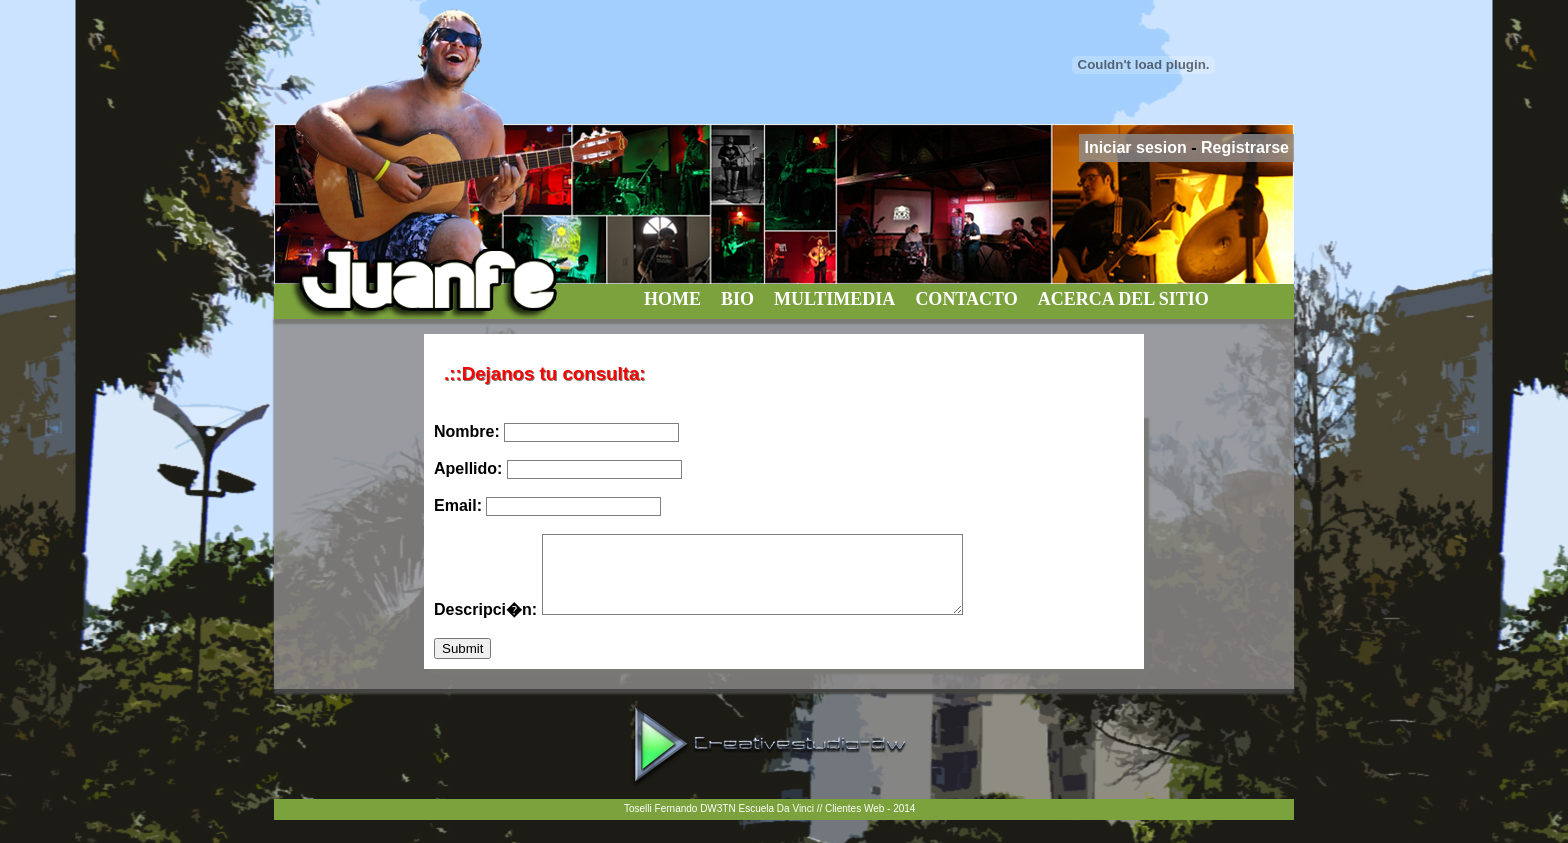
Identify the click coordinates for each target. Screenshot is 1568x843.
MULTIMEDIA (834, 299)
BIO (737, 299)
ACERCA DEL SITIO (1123, 299)
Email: (547, 505)
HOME (672, 299)
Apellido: (558, 468)
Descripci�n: (723, 624)
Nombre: (556, 431)
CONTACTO (966, 299)
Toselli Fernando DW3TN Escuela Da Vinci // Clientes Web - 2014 (769, 823)
